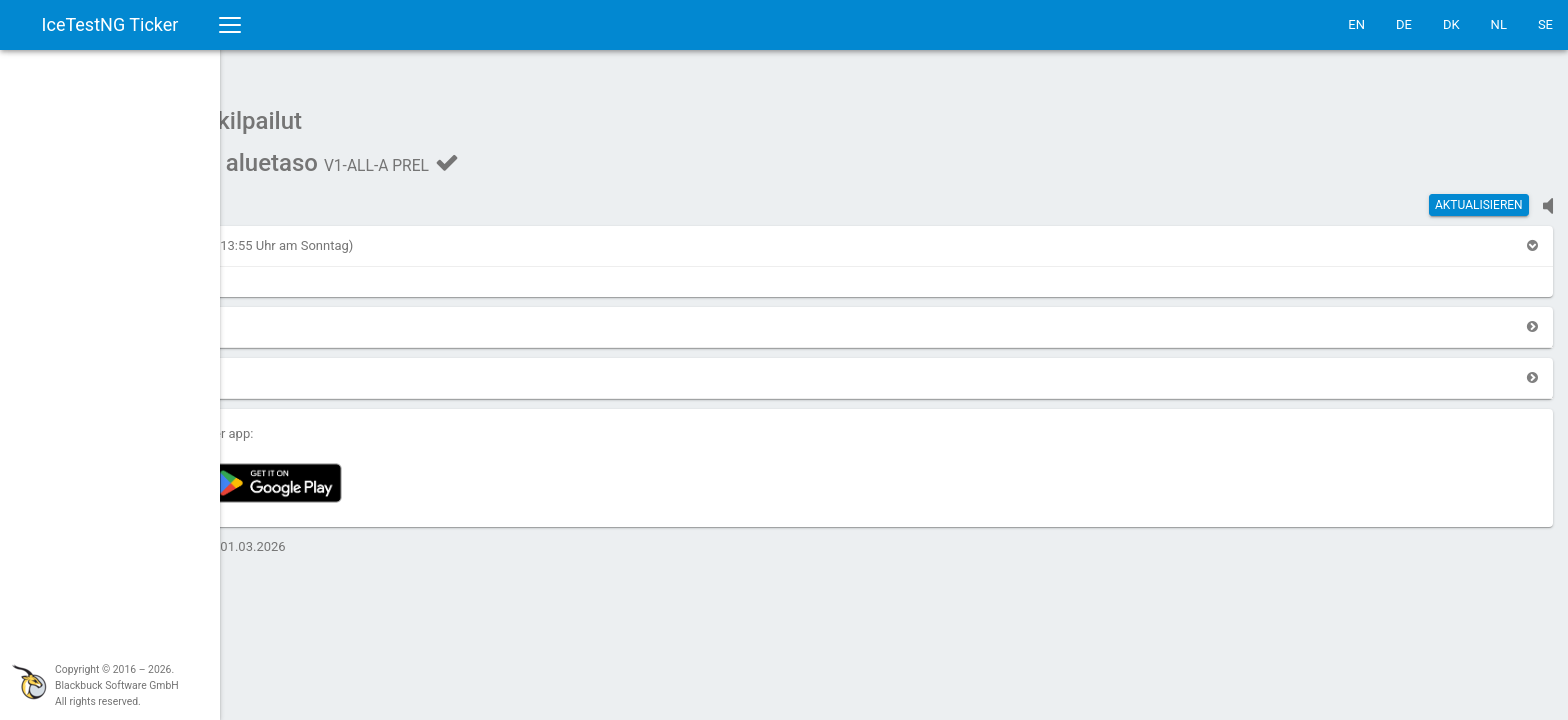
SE (1545, 24)
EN (1356, 24)
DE (1404, 24)
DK (1451, 24)
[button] (284, 235)
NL (1499, 24)
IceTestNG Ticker (110, 24)
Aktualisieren (1479, 195)
